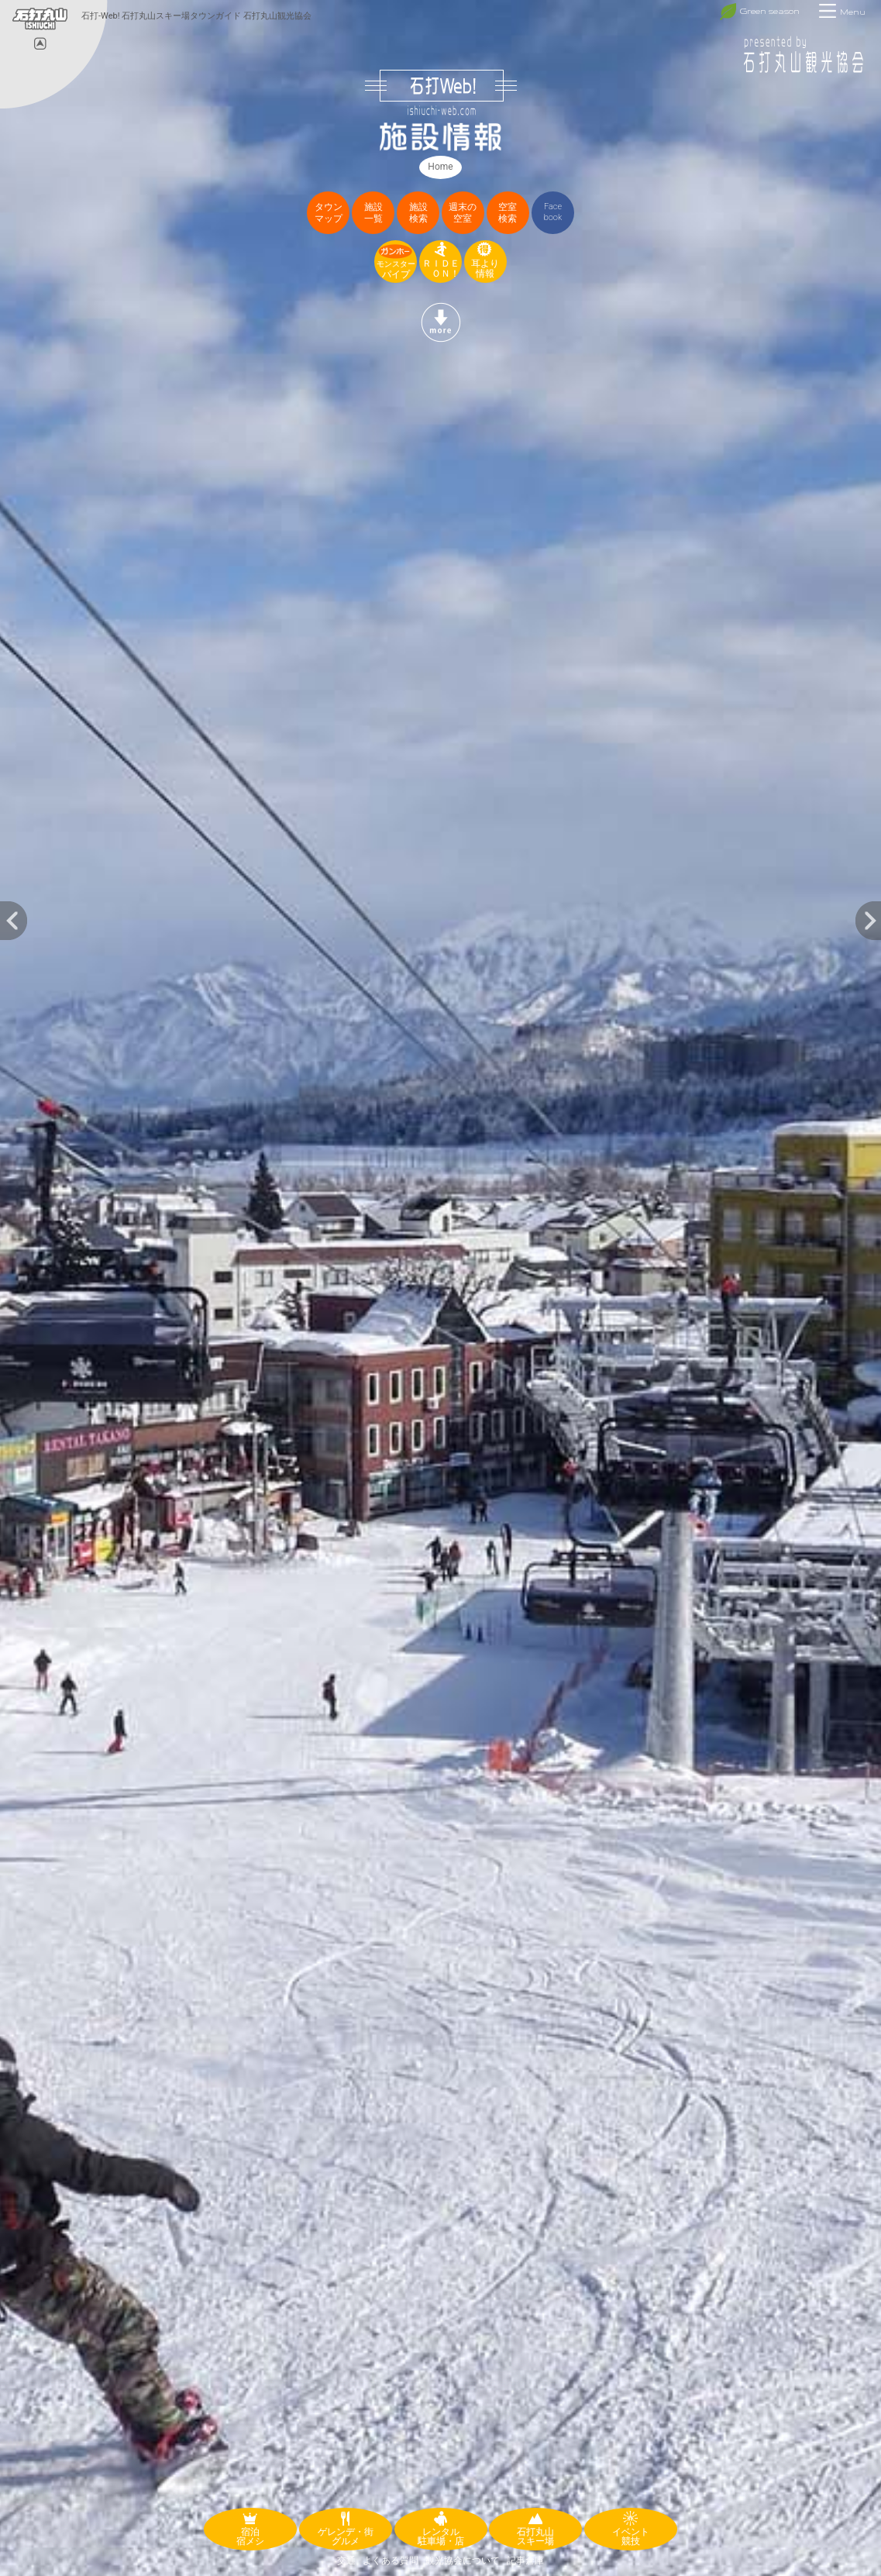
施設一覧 (373, 212)
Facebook (553, 211)
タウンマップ (328, 212)
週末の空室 (463, 212)
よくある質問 (390, 2560)
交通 (346, 2560)
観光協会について (462, 2560)
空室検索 (507, 212)
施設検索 (418, 212)
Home (440, 166)
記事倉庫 (525, 2560)
